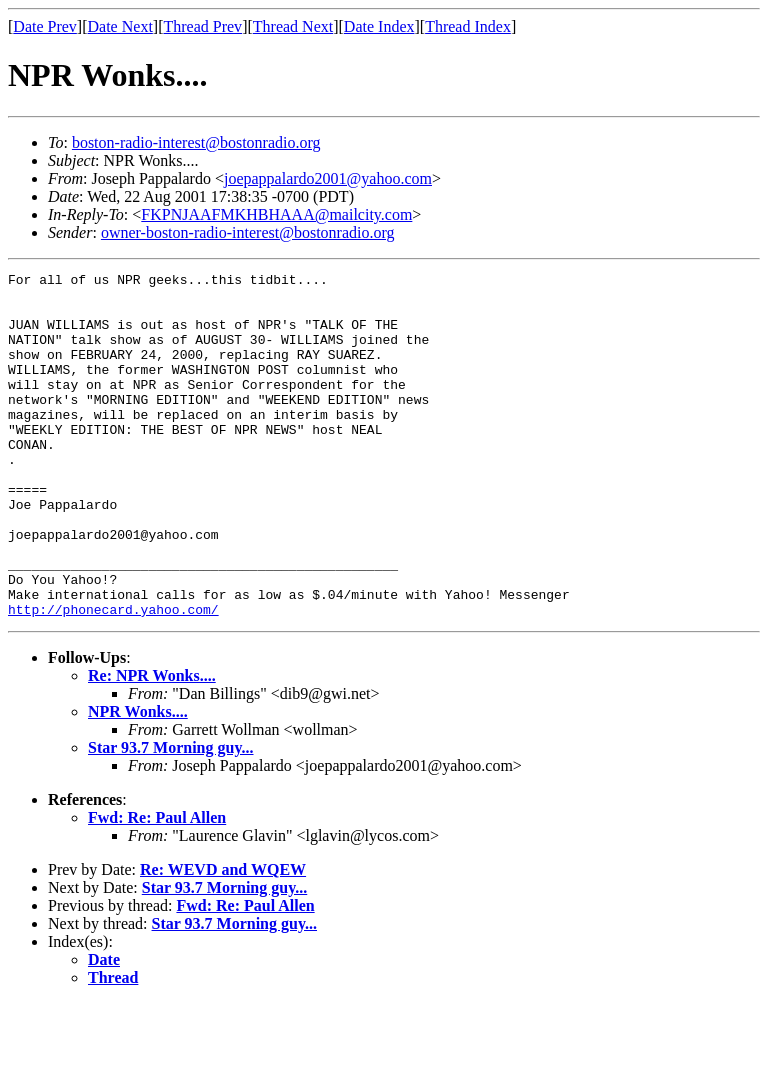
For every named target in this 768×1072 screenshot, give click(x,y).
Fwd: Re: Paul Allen (157, 886)
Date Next (120, 26)
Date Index (379, 26)
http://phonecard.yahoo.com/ (113, 678)
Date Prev (45, 26)
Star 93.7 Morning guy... (171, 816)
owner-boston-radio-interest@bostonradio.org (248, 232)
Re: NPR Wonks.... (152, 744)
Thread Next (293, 26)
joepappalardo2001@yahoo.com (328, 178)
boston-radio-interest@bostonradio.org (196, 142)
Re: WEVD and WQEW (223, 938)
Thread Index (468, 26)
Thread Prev (202, 26)
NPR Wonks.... (138, 780)
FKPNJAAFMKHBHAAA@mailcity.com (276, 214)
